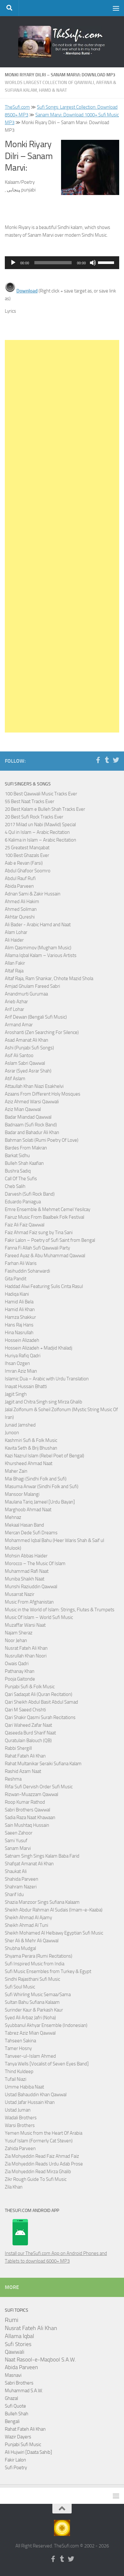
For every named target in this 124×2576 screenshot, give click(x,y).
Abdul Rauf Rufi (20, 878)
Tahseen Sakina (20, 2041)
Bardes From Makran (26, 1148)
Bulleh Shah (16, 2414)
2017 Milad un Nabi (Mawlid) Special (40, 824)
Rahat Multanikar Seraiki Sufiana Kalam (43, 1764)
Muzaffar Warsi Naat (25, 1625)
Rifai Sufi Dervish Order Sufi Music (39, 1787)
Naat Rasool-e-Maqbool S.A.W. (40, 2360)
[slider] (53, 262)
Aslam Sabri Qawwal (25, 1063)
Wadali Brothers (21, 2118)
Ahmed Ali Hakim (22, 901)
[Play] (13, 262)
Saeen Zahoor (18, 1833)
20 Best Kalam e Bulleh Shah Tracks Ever (45, 809)
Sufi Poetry (16, 2467)
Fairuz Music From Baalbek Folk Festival (44, 1217)
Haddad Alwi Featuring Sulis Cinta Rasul (44, 1286)
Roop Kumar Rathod (25, 1802)
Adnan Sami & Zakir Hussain (32, 894)
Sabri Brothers (19, 2383)
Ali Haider (14, 940)
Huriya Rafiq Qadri (22, 1356)
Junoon (12, 1433)
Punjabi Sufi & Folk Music (30, 1687)
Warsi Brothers (20, 2125)
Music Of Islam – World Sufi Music (39, 1617)
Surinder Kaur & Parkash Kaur (34, 2010)
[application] (62, 262)
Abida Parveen (19, 886)
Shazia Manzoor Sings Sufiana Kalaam (42, 1902)
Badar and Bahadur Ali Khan (32, 1132)
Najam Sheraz (18, 1633)
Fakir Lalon (15, 2460)
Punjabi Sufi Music (23, 2444)
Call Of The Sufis (21, 1179)
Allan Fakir (15, 963)
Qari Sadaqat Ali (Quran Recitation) (38, 1694)
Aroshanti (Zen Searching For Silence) (42, 1032)
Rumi (11, 2320)
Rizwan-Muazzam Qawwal (32, 1794)
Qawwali (14, 2352)
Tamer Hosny (18, 2048)
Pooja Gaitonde (20, 1679)
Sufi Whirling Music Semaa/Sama (38, 1994)
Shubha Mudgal (20, 1948)
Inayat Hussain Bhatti (26, 1386)
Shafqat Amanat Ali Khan (29, 1864)
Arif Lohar (14, 1009)
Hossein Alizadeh (22, 1340)
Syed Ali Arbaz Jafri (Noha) (30, 2018)
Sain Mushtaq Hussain (27, 1825)
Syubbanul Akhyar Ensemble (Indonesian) (46, 2025)
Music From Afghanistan (29, 1602)
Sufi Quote (15, 2406)
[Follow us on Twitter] (116, 760)
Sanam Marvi (18, 1848)
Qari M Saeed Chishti (25, 1710)
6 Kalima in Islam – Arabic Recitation (40, 840)
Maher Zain (16, 1471)
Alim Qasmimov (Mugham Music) (38, 948)
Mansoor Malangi (22, 1494)
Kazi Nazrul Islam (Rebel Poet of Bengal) (44, 1456)
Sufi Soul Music (20, 1987)
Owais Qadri (17, 1663)
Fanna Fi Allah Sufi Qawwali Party (37, 1248)
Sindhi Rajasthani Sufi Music (32, 1979)
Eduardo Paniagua (23, 1202)
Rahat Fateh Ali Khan (25, 1756)
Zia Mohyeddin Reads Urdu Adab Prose (44, 2164)
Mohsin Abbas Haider (26, 1556)
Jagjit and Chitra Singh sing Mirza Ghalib (43, 1402)
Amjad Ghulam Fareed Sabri (32, 986)
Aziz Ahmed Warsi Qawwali (32, 1102)
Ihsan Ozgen (17, 1363)
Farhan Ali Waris (21, 1263)
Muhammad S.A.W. (24, 2391)
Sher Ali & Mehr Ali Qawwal (31, 1941)
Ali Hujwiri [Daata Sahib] (28, 2452)
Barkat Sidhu (17, 1155)
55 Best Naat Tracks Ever (29, 801)
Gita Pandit (15, 1279)
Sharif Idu (14, 1894)
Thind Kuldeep (19, 2071)
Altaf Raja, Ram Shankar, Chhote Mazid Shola (49, 978)
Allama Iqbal (19, 2336)
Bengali (12, 2421)
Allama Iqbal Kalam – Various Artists (40, 955)
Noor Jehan (16, 1640)
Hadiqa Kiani (17, 1294)
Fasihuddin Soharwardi (27, 1271)
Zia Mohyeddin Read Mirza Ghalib (38, 2171)
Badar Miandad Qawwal (28, 1117)
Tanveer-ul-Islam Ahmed (30, 2056)
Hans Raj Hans (19, 1325)
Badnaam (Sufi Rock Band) (31, 1125)
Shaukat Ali (16, 1871)
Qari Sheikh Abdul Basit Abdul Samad (41, 1702)
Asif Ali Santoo (19, 1055)
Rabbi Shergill (18, 1748)
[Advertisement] (62, 536)
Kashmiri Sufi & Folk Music (31, 1440)
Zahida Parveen (20, 2148)
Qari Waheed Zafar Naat (28, 1725)
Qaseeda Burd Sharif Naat (30, 1733)
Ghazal (11, 2398)
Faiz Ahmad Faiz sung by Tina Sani (39, 1232)
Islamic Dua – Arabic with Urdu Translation (47, 1379)
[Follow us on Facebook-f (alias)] (98, 760)
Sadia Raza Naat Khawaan (30, 1817)
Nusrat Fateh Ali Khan (26, 1648)
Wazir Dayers (18, 2437)
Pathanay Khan (19, 1671)
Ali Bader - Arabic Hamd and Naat (38, 925)
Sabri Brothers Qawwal (27, 1810)
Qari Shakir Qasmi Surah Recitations (40, 1717)
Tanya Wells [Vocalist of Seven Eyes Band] (47, 2064)
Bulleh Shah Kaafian (24, 1163)
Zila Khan (13, 2187)
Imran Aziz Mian (21, 1371)
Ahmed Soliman (21, 909)
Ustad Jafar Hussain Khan (30, 2102)
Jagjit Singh (16, 1394)
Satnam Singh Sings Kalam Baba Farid (42, 1856)
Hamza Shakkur (20, 1317)
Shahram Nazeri (21, 1887)
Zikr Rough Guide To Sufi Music (35, 2179)
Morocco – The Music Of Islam (35, 1563)
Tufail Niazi (15, 2079)
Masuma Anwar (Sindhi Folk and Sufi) (41, 1486)
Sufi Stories (18, 2344)
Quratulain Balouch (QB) (28, 1740)
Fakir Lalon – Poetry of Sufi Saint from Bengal (50, 1240)
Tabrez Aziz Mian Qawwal (30, 2033)
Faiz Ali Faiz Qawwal (24, 1225)
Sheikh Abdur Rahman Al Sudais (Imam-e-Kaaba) (53, 1910)
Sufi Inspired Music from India (34, 1964)
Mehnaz (13, 1517)
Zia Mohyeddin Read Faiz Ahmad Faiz (42, 2156)
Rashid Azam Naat (23, 1771)
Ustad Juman (18, 2110)
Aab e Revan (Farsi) (24, 863)
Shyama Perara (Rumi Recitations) (38, 1956)
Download (27, 291)
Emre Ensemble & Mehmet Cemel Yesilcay (47, 1209)
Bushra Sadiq (18, 1171)
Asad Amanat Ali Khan (26, 1040)
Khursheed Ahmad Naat (28, 1463)
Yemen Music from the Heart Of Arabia (43, 2133)
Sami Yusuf (16, 1840)
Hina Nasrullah (19, 1332)
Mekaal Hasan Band (24, 1525)
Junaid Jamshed (20, 1425)
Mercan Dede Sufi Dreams (31, 1533)
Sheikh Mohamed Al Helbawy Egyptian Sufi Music (54, 1933)
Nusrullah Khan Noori (26, 1656)
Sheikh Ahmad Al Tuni (26, 1925)
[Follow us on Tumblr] (107, 760)
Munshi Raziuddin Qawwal (31, 1586)
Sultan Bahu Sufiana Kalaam (32, 2002)
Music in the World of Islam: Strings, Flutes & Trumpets (59, 1610)
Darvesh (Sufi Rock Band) (30, 1194)
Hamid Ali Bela (19, 1302)
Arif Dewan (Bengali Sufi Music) (36, 1017)
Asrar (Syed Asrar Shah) (28, 1071)
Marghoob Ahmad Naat (28, 1510)
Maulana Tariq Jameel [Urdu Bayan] (40, 1502)
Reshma (13, 1779)
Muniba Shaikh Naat (24, 1579)
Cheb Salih (15, 1186)
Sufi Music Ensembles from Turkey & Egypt (48, 1971)
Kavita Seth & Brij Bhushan (31, 1448)
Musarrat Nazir (19, 1594)
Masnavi (13, 2375)
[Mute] (93, 262)
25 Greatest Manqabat (27, 848)
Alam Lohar (16, 932)
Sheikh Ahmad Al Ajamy (28, 1917)
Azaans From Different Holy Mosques (42, 1094)
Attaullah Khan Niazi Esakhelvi (34, 1086)
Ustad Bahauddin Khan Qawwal (35, 2094)
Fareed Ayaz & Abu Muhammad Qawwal (45, 1255)
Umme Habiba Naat (24, 2087)
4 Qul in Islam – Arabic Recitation (37, 832)
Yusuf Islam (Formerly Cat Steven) (39, 2141)
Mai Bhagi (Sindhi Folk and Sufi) (35, 1479)
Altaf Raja (14, 971)
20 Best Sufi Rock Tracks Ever (34, 817)
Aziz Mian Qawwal (23, 1109)
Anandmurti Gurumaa (26, 994)
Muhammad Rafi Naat (27, 1571)
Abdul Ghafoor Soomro (27, 871)
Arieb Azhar (16, 1001)
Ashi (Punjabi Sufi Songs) (29, 1048)
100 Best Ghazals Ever (27, 855)
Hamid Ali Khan (20, 1309)
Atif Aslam (15, 1078)
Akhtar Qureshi (20, 917)
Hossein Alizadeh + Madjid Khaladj (38, 1348)
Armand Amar (19, 1025)
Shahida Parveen (21, 1879)
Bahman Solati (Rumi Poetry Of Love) (41, 1140)
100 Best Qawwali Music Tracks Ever (41, 794)
